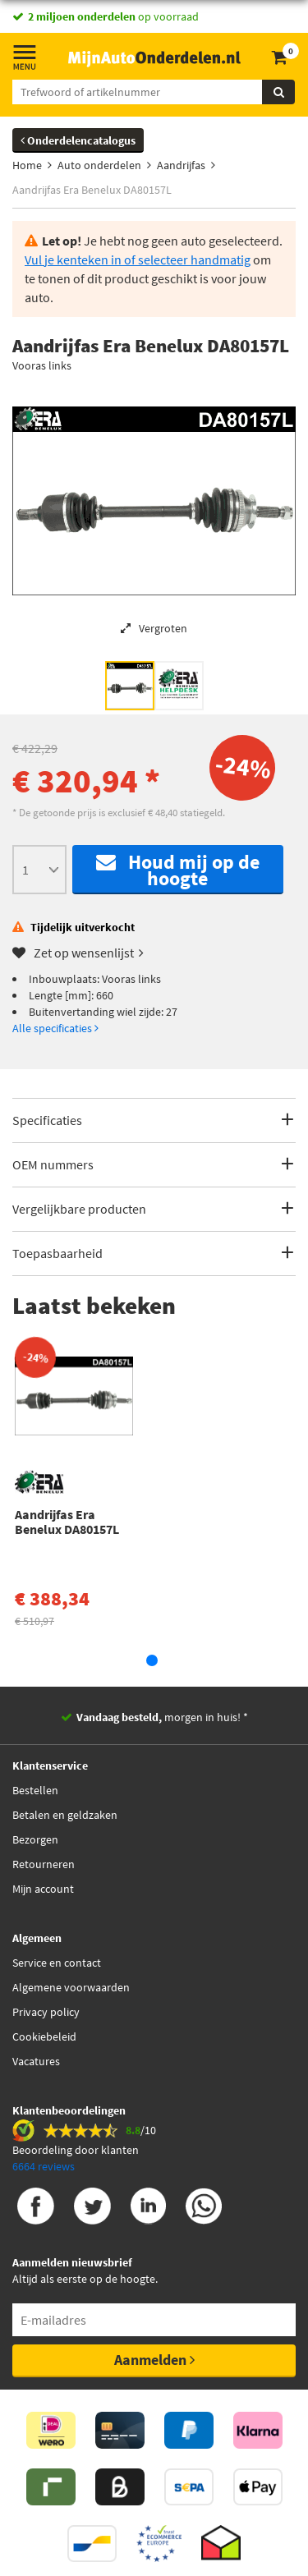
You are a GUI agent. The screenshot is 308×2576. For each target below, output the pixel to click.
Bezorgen (35, 1839)
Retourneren (43, 1864)
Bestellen (35, 1790)
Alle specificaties (55, 1028)
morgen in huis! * (162, 1717)
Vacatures (36, 2061)
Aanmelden (154, 2359)
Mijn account (43, 1888)
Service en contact (56, 1962)
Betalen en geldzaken (64, 1814)
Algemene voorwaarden (71, 1987)
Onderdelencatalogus (78, 140)
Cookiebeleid (44, 2036)
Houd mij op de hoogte (178, 870)
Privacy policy (46, 2011)
